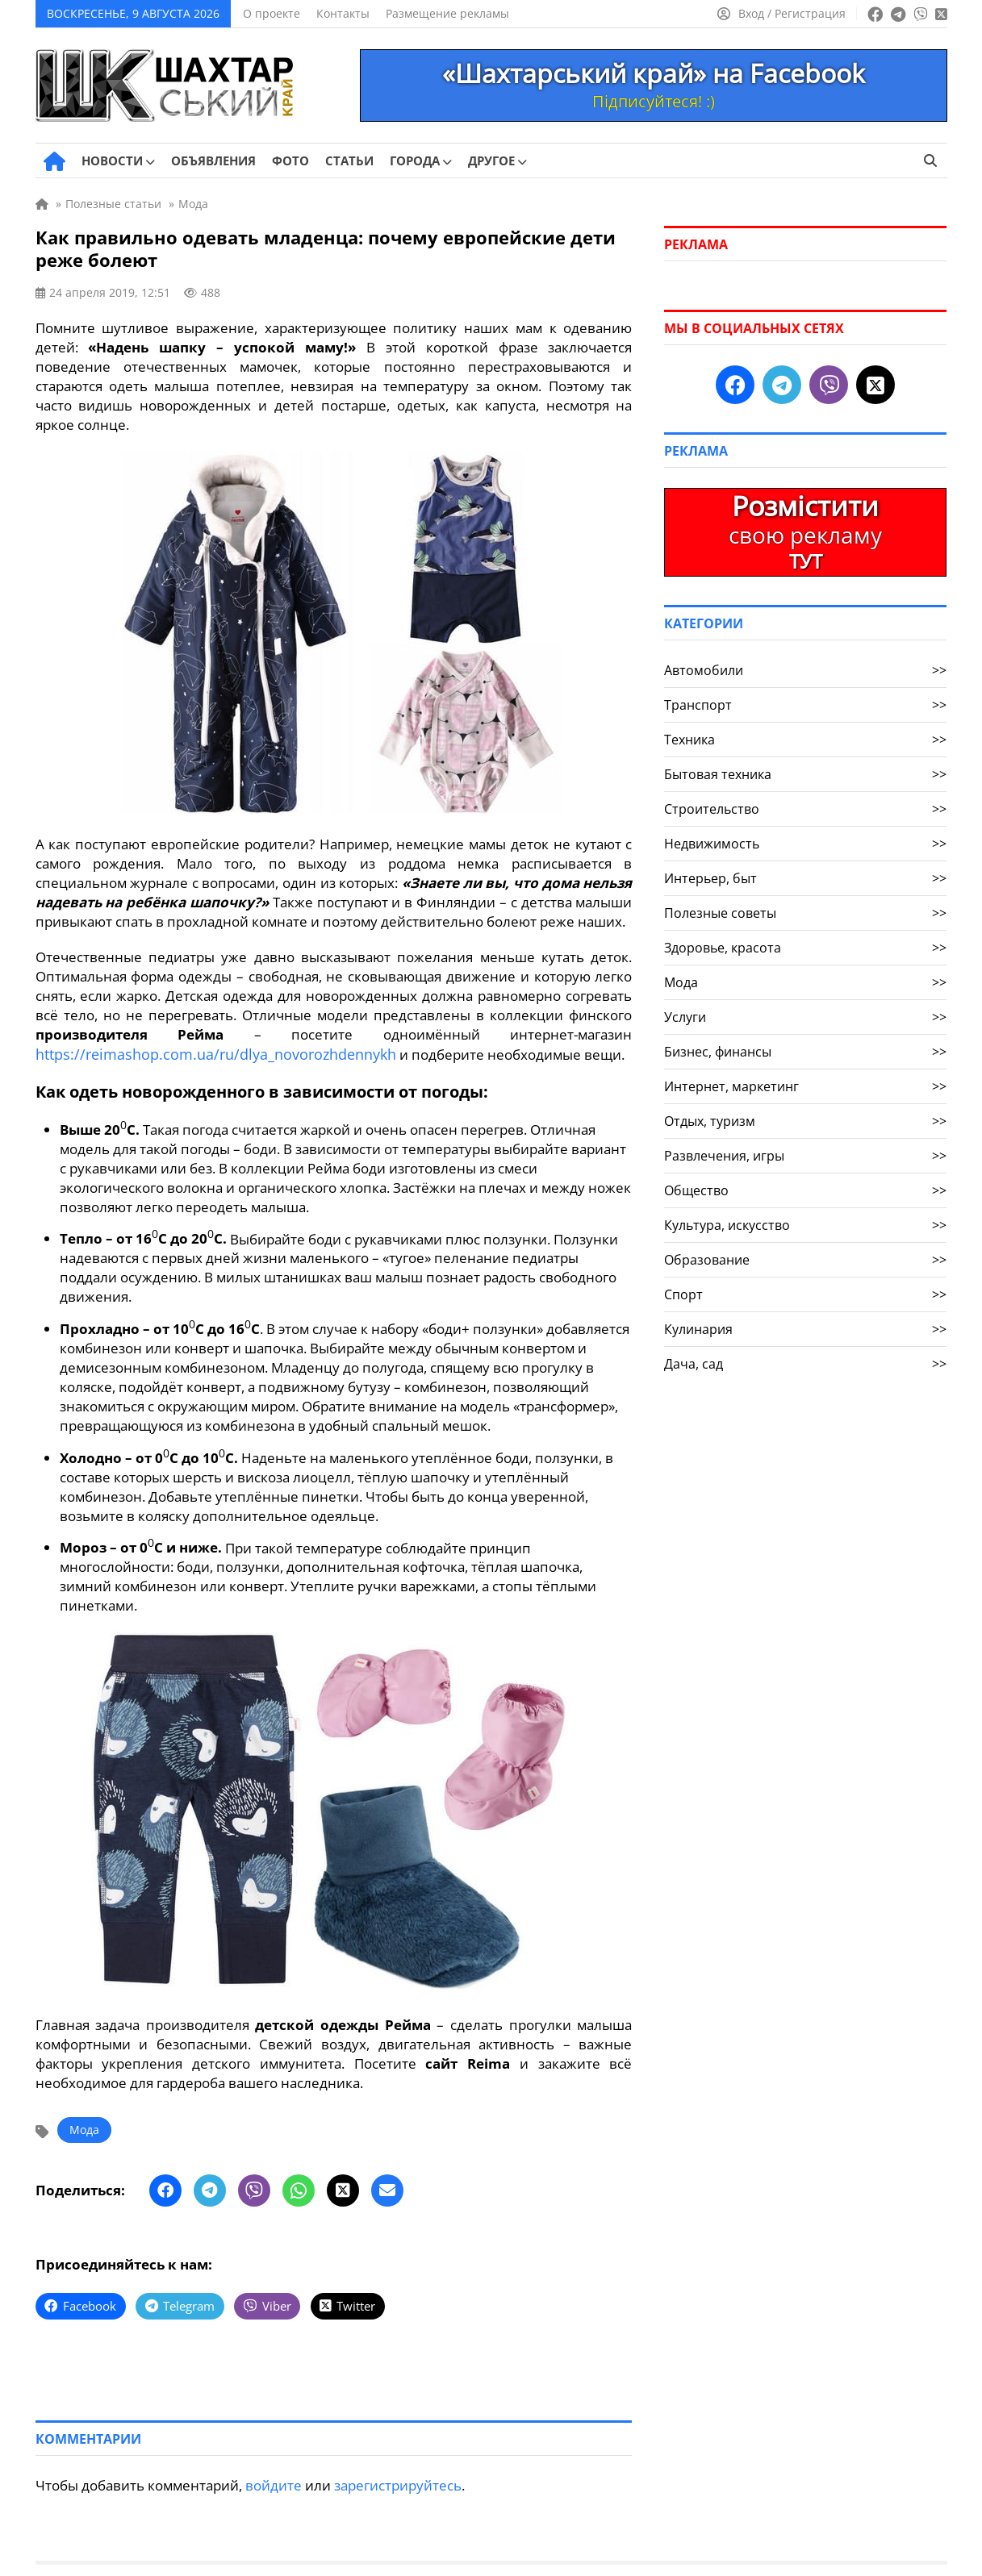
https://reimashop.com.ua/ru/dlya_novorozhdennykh (201, 1053)
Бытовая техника (805, 774)
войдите (273, 2482)
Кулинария (805, 1329)
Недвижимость (805, 843)
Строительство (805, 809)
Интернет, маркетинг (805, 1086)
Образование (805, 1259)
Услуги (805, 1017)
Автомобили (805, 670)
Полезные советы (805, 913)
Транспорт (805, 705)
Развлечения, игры (805, 1155)
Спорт (805, 1294)
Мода (84, 2128)
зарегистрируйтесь (398, 2482)
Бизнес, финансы (805, 1051)
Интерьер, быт (805, 878)
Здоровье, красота (805, 947)
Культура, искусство (805, 1225)
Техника (805, 739)
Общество (805, 1190)
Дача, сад (805, 1363)
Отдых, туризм (805, 1121)
